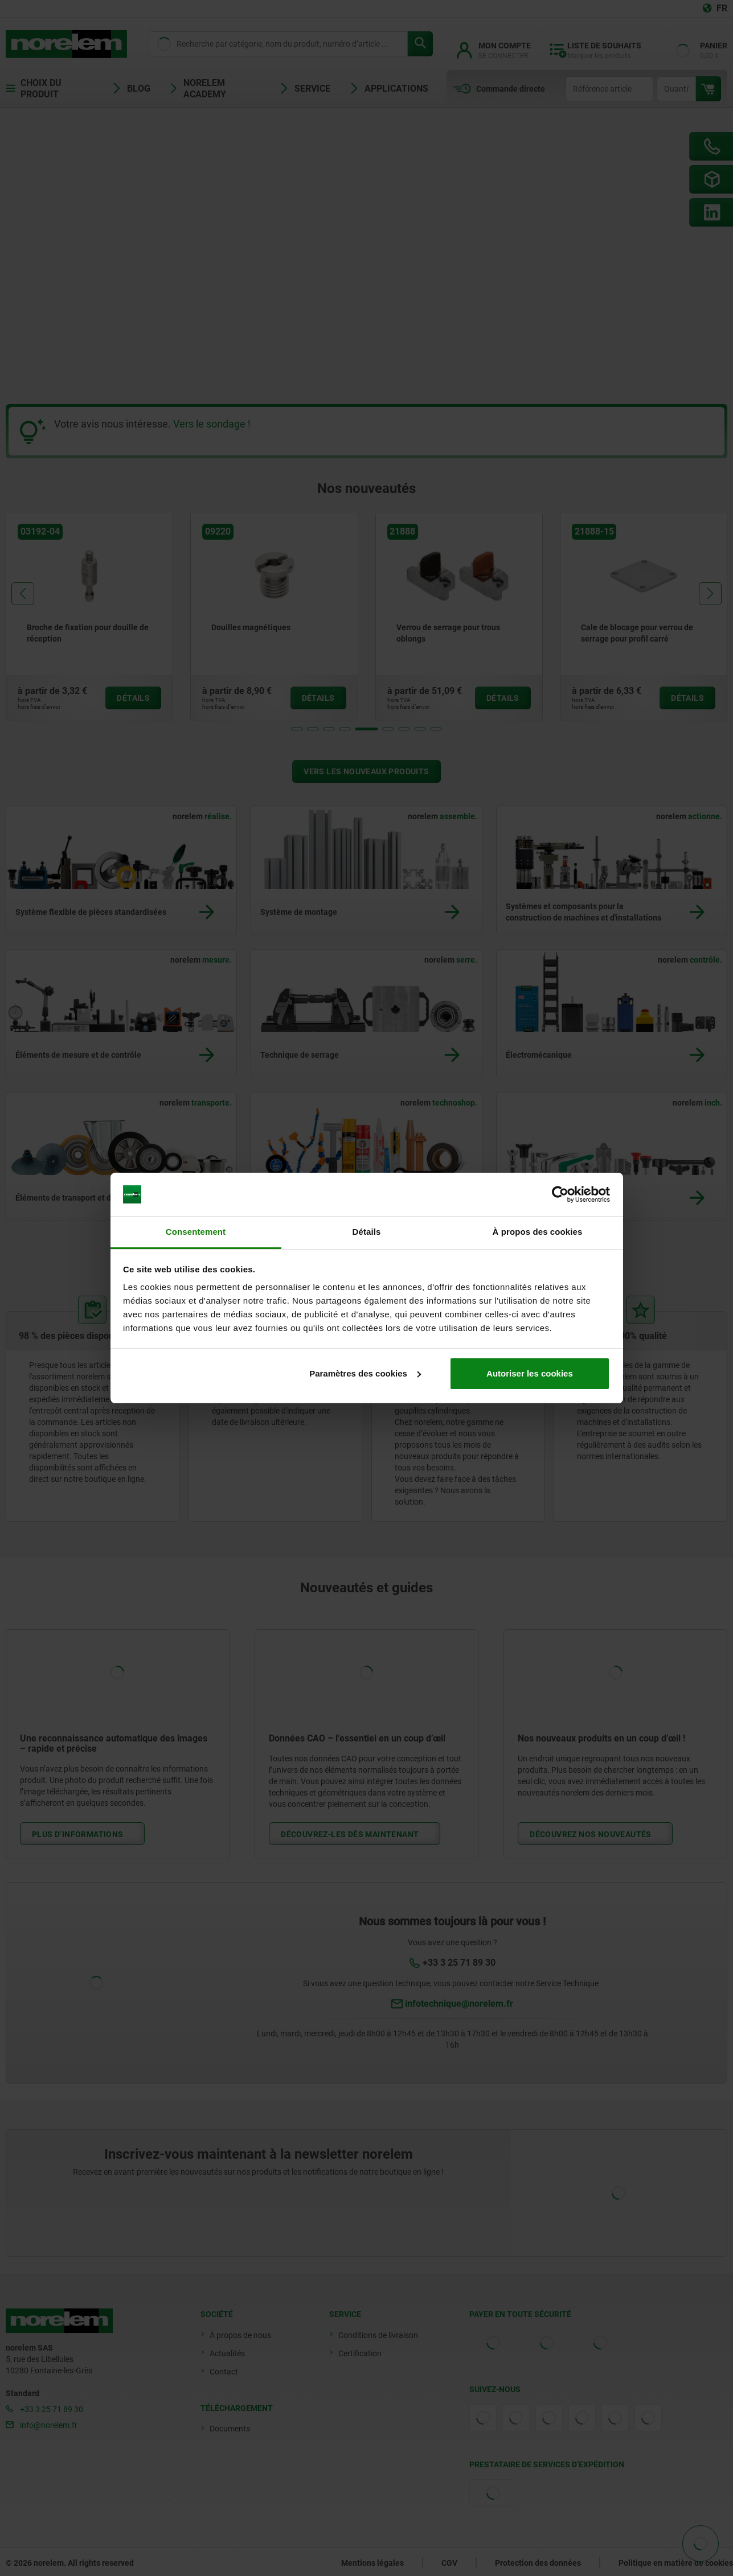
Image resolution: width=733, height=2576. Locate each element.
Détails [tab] (367, 1231)
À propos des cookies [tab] (538, 1231)
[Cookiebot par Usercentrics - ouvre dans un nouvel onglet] (560, 1194)
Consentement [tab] (196, 1231)
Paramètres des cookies (365, 1373)
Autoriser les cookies (529, 1373)
